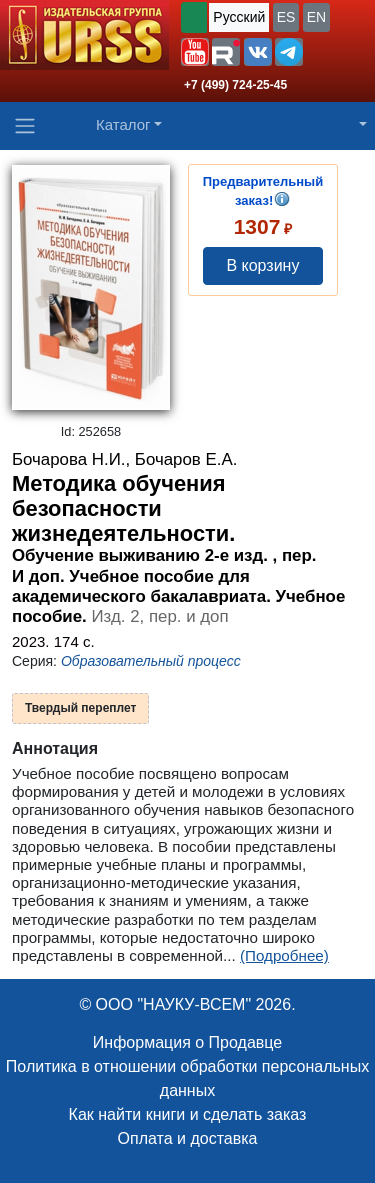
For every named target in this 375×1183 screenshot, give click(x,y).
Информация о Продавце (187, 1042)
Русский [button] (239, 17)
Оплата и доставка (188, 1138)
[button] (195, 52)
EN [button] (316, 17)
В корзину (262, 265)
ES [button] (286, 17)
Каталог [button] (123, 124)
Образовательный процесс (151, 661)
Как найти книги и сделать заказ (188, 1114)
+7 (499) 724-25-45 (235, 85)
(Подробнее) (284, 955)
